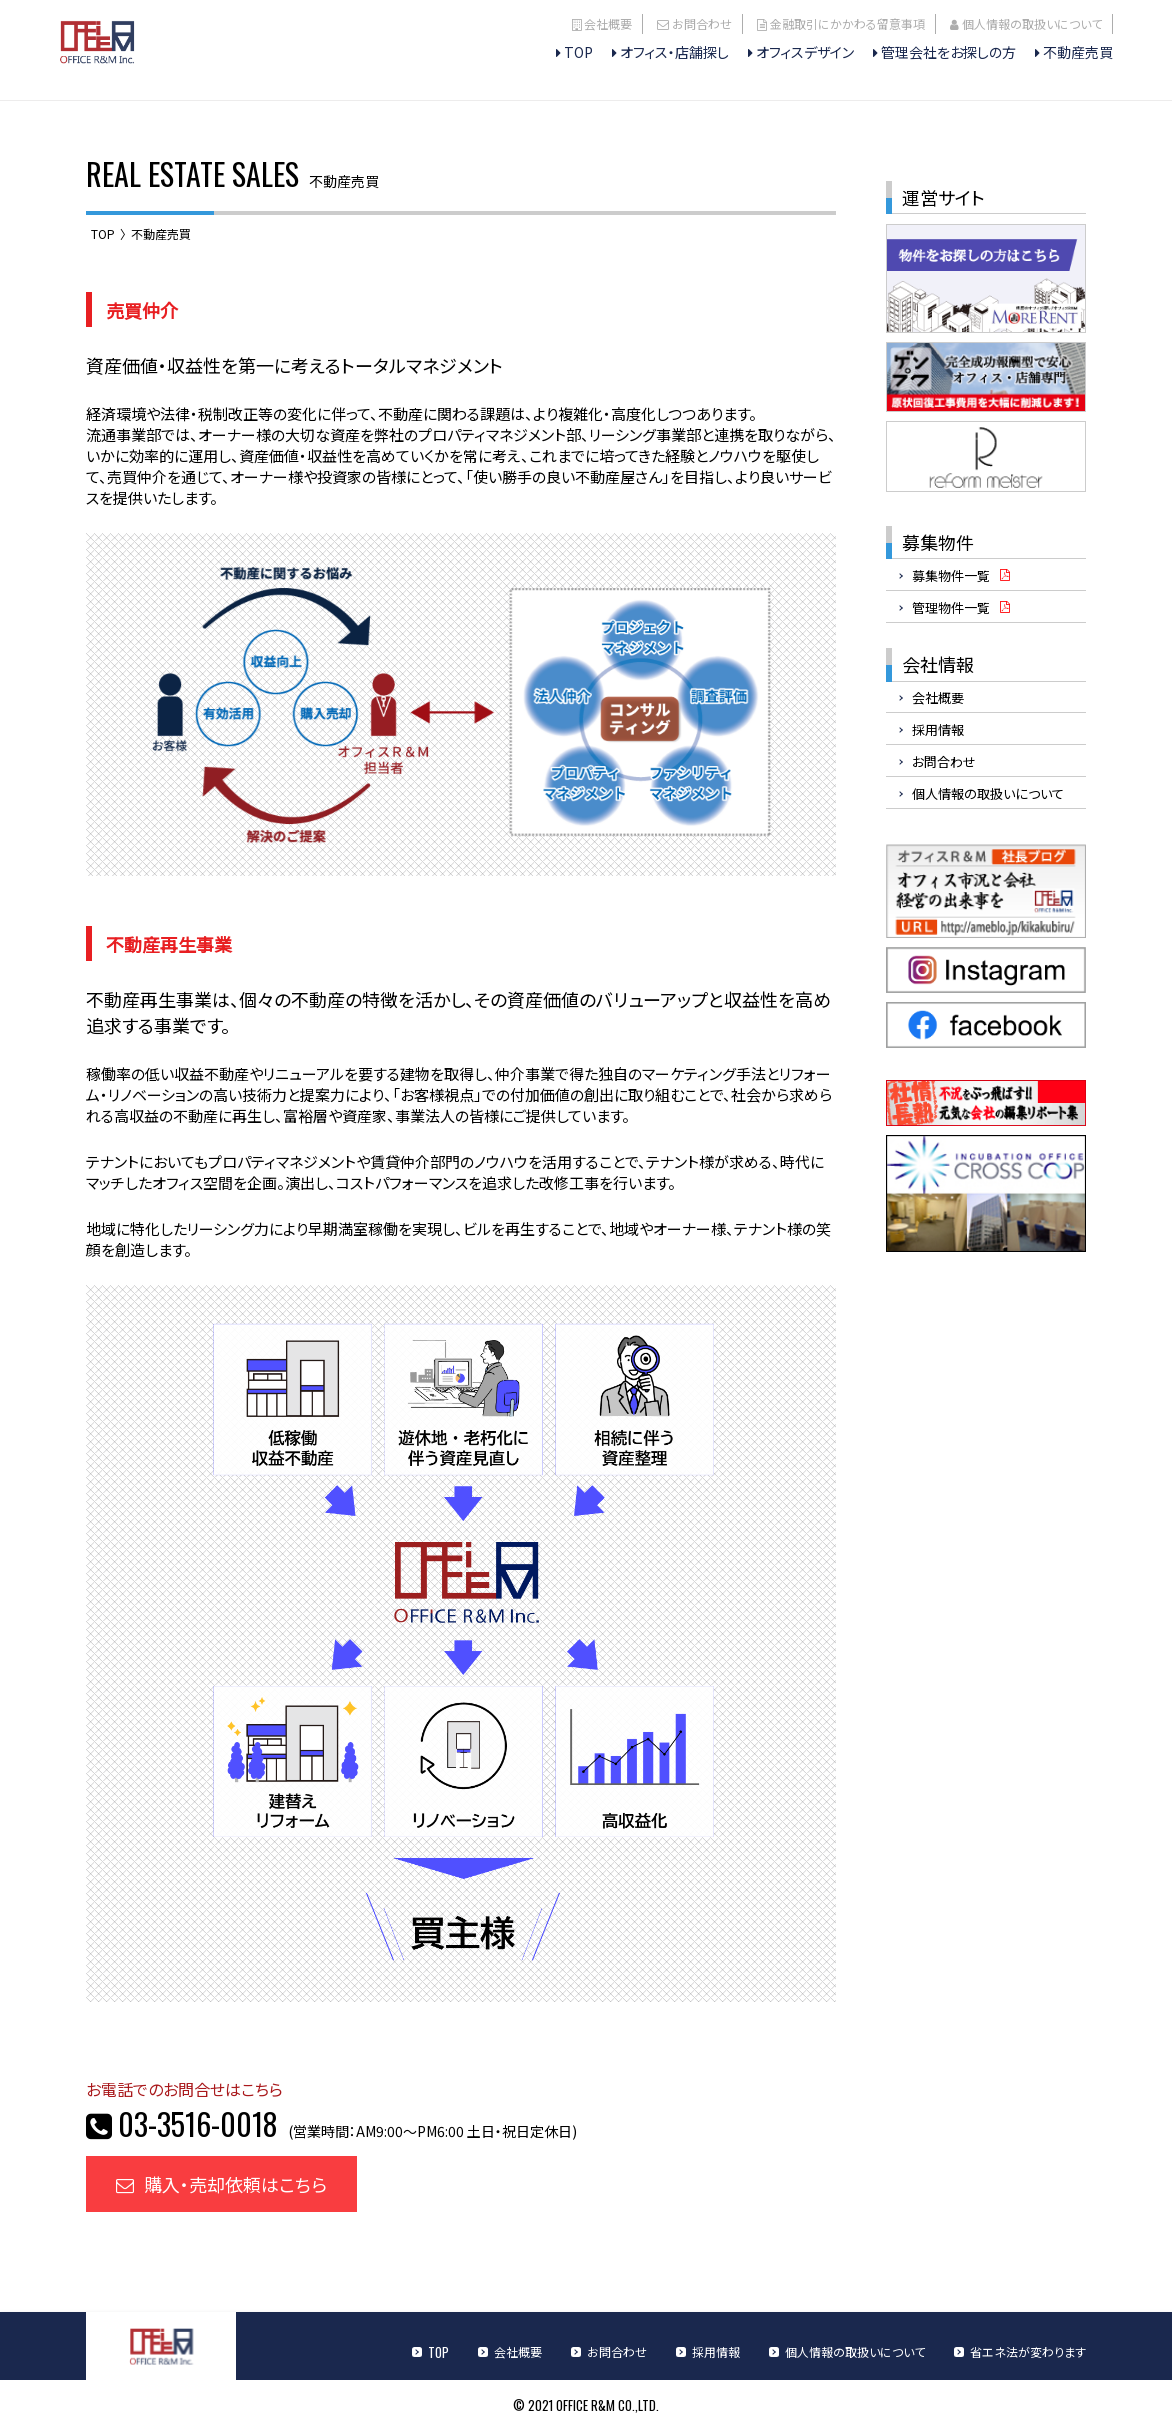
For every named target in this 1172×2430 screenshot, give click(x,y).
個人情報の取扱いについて (1032, 23)
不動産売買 (1078, 52)
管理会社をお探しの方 (948, 52)
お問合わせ (702, 23)
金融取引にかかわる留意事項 (847, 23)
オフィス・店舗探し (674, 52)
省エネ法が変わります (1028, 2351)
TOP (578, 52)
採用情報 (938, 729)
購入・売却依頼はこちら (221, 2184)
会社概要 (608, 23)
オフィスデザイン (805, 52)
